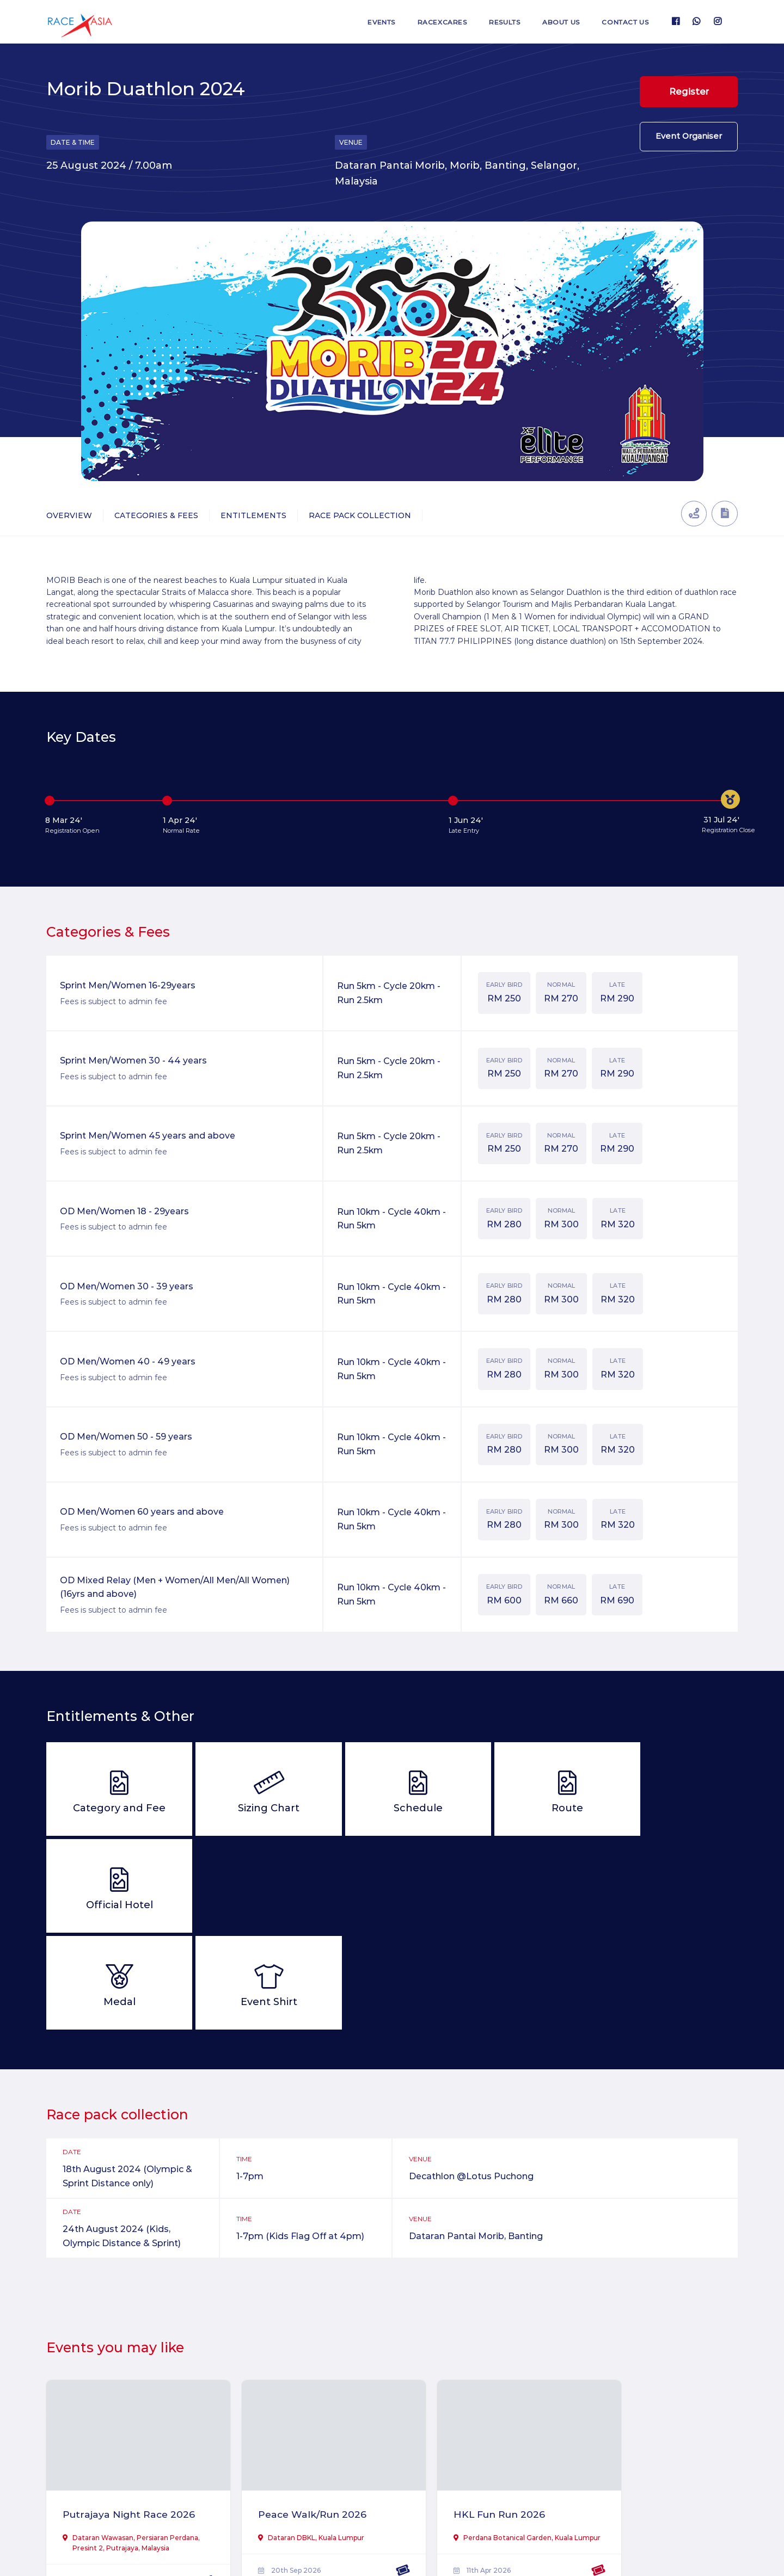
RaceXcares (431, 22)
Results (496, 22)
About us (555, 22)
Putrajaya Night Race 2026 (117, 2422)
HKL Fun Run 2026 (462, 2414)
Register (688, 92)
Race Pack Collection (360, 515)
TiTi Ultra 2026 (626, 2414)
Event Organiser (688, 139)
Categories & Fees (156, 515)
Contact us (623, 22)
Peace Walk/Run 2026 (295, 2414)
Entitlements (253, 515)
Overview (69, 515)
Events (368, 22)
